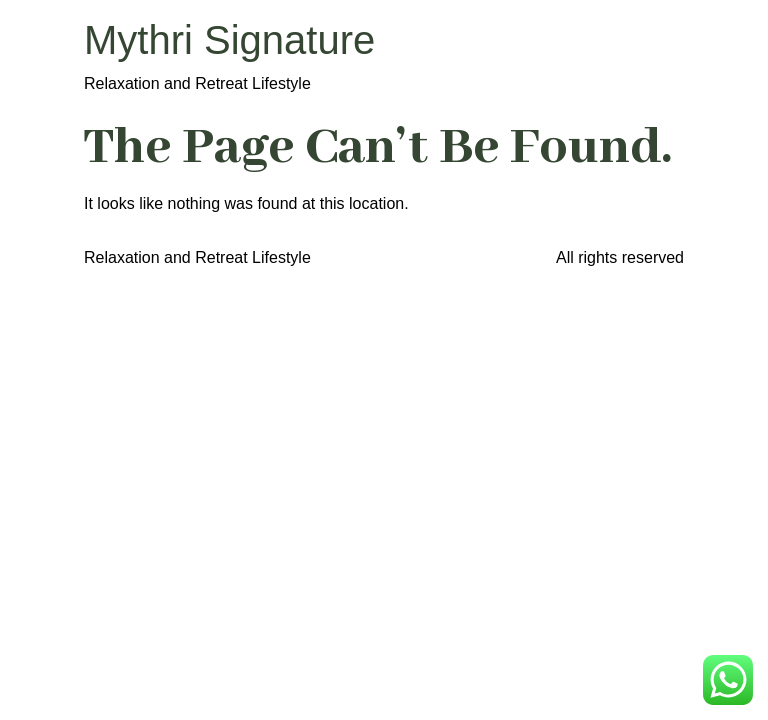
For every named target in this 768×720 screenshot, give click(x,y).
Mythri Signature (229, 40)
